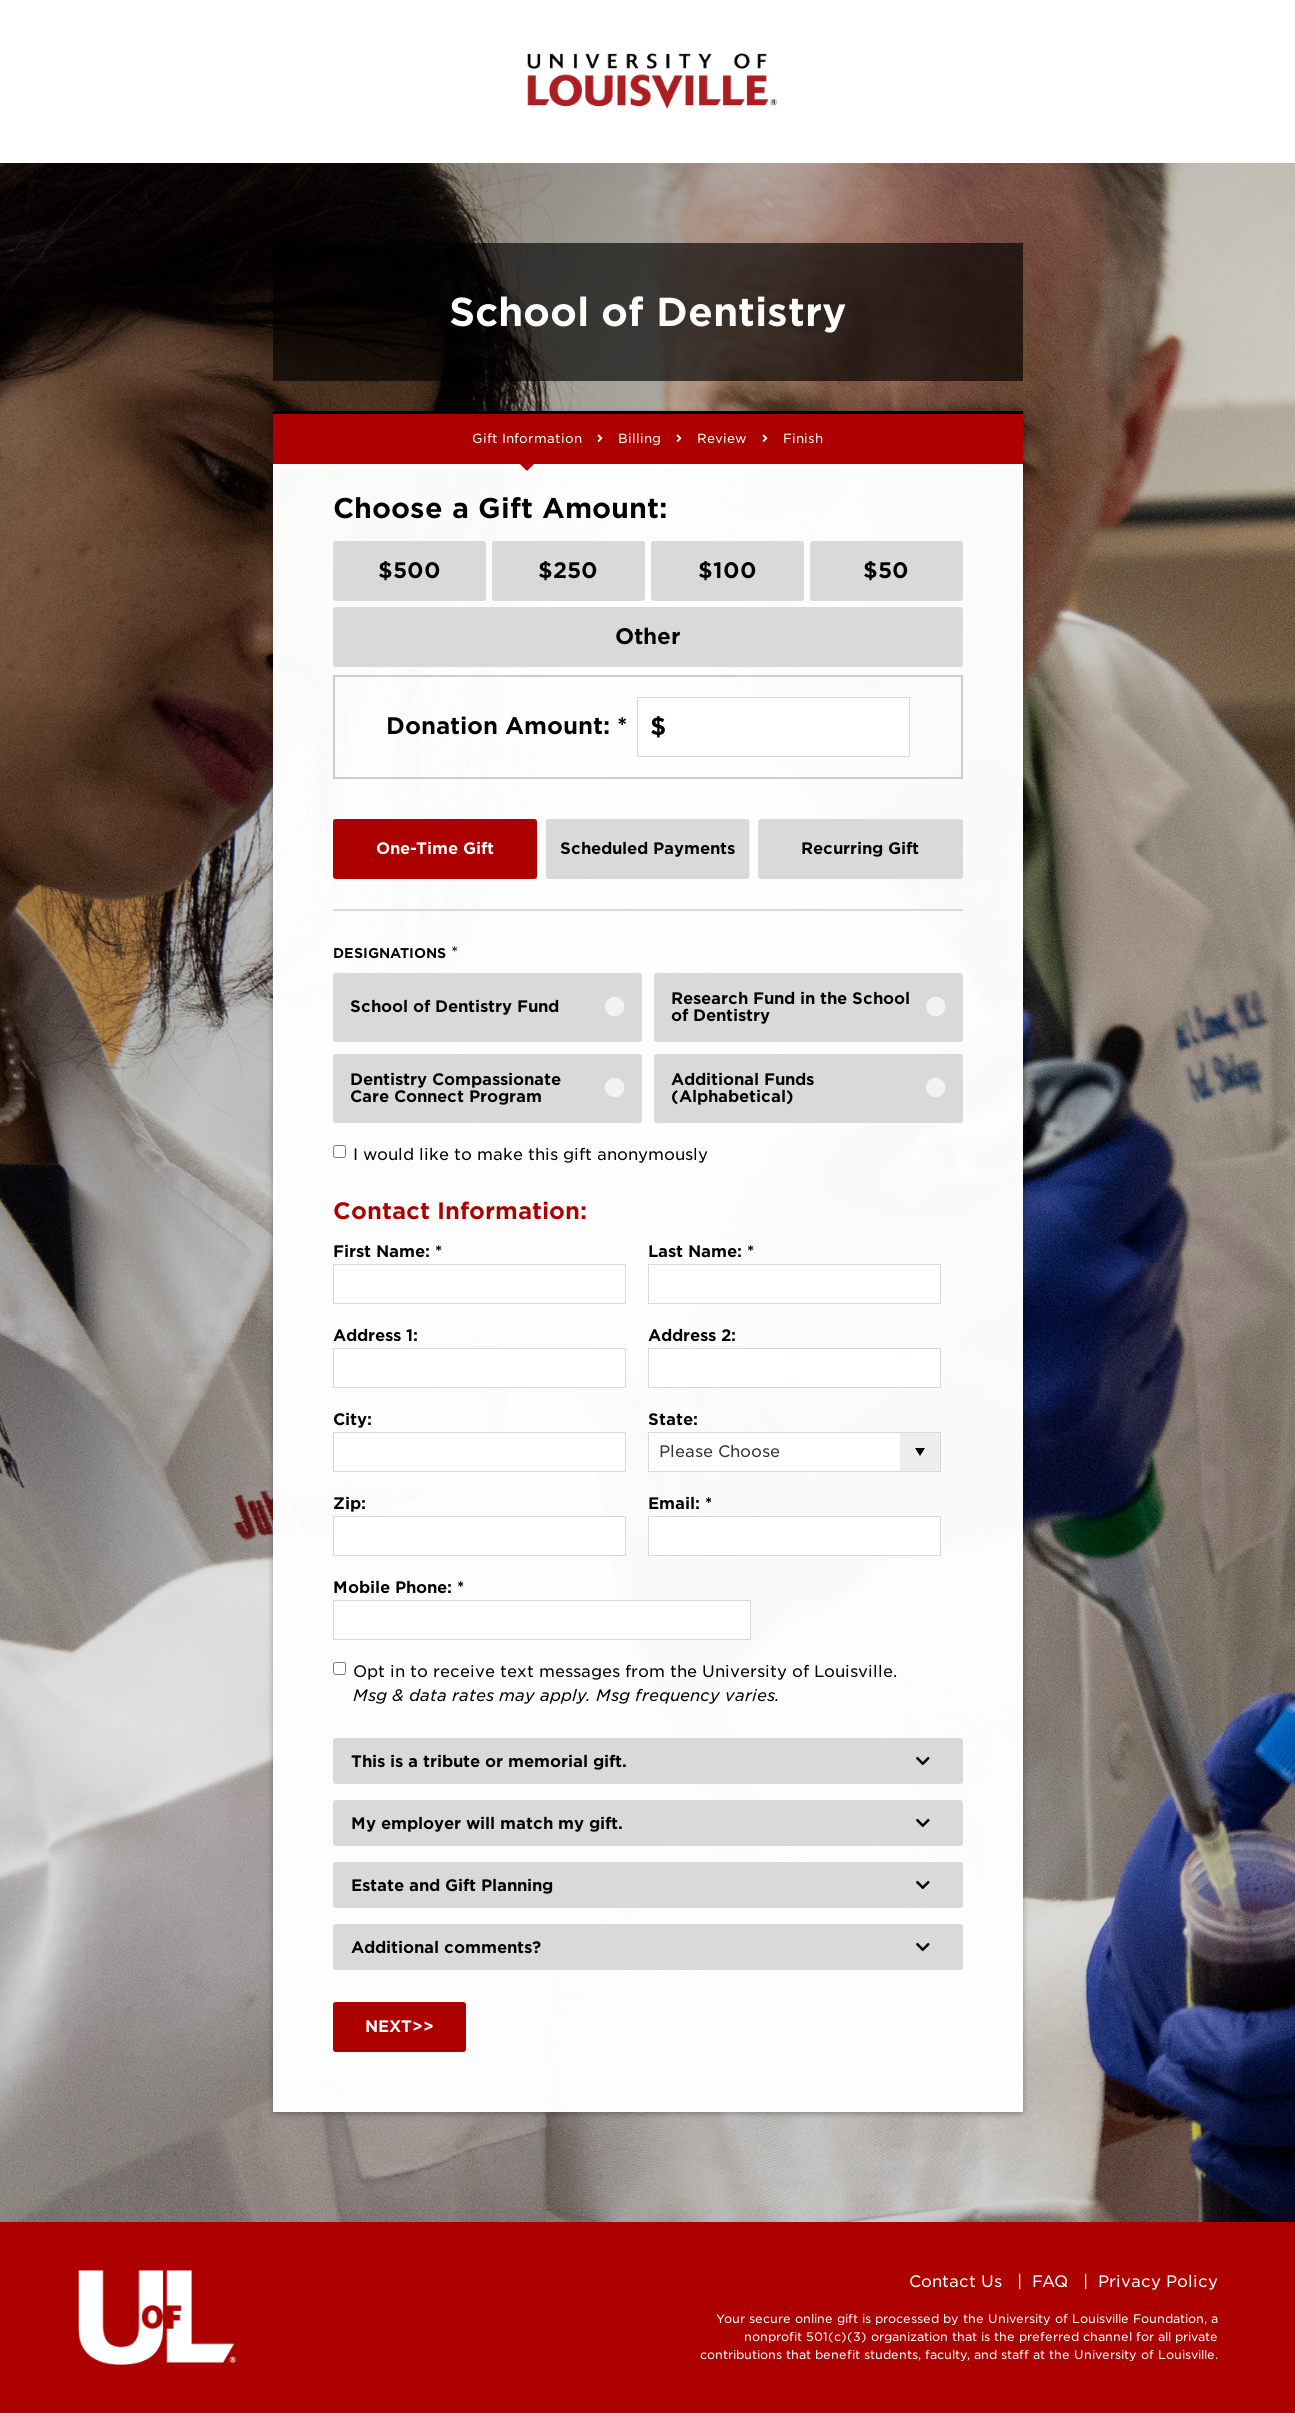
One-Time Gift (435, 848)
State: (673, 1419)
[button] (648, 1761)
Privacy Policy (1158, 2281)
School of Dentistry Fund (454, 1006)
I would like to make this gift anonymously (530, 1154)
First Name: (387, 1251)
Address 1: (375, 1335)
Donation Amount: (506, 726)
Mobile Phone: (398, 1587)
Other (648, 636)
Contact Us (955, 2281)
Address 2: (692, 1335)
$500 (409, 570)
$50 (886, 570)
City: (352, 1419)
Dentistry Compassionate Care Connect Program (455, 1088)
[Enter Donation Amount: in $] (773, 727)
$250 (568, 570)
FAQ (1050, 2281)
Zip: (349, 1503)
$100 (727, 570)
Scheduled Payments (647, 848)
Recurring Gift (860, 848)
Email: (680, 1503)
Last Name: (701, 1251)
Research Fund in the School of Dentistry (790, 1007)
